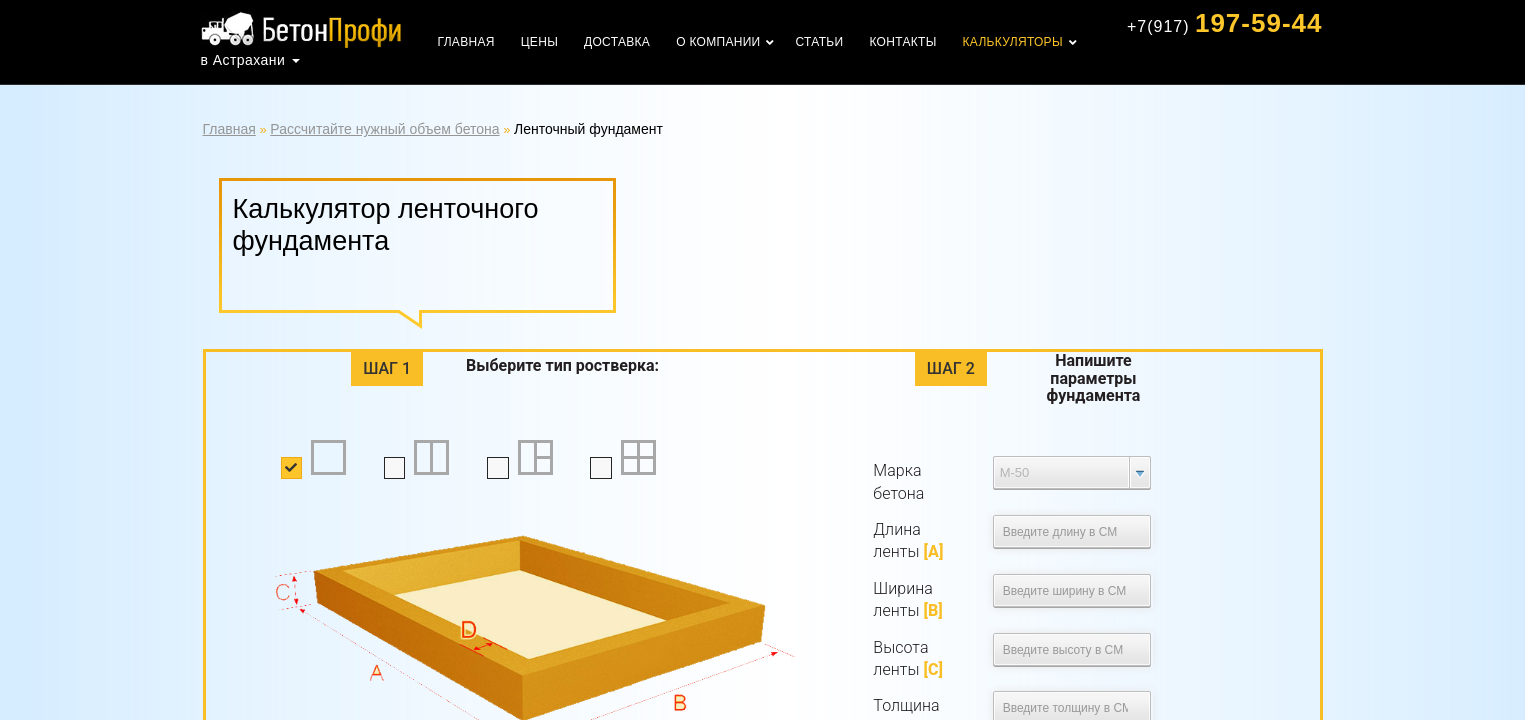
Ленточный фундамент (588, 129)
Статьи (820, 42)
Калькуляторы (1013, 42)
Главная (466, 42)
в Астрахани (243, 60)
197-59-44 (1225, 23)
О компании (718, 42)
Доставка (617, 42)
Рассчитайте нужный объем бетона (384, 129)
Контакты (902, 42)
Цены (539, 42)
